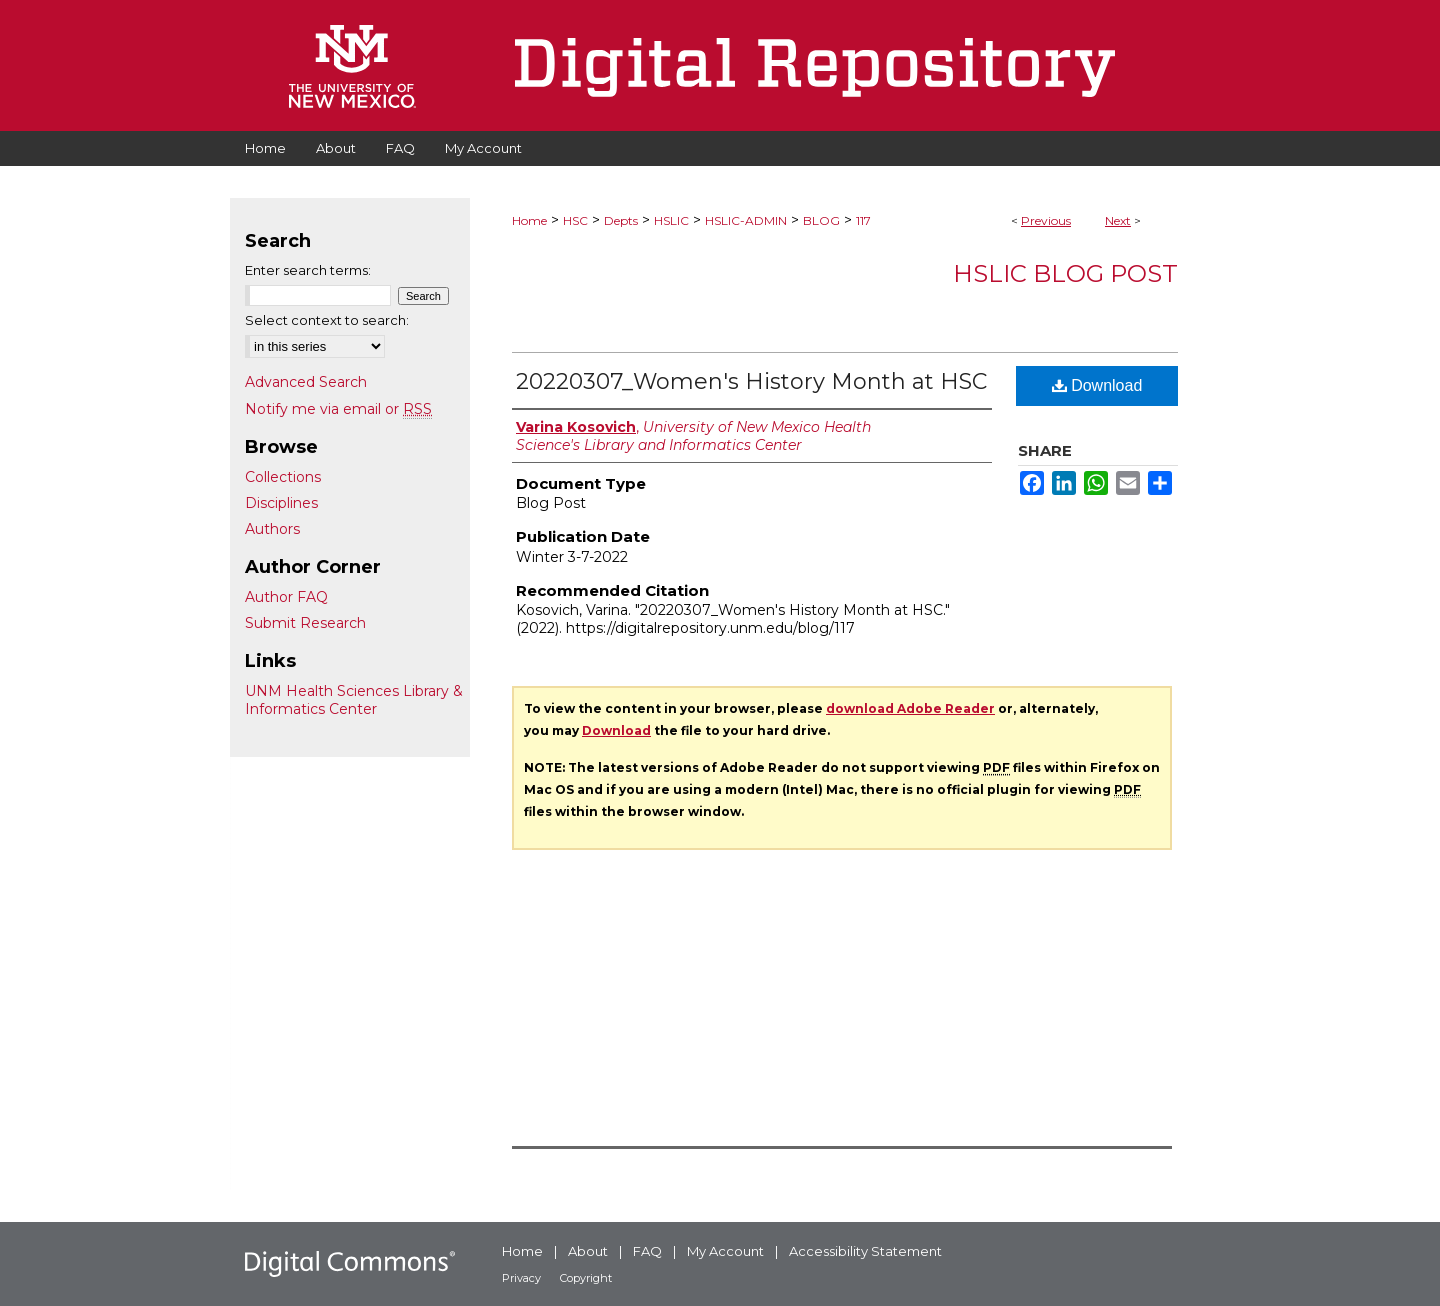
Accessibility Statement (865, 1251)
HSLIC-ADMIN (746, 220)
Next (1118, 220)
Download (1097, 385)
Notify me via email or (338, 409)
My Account (725, 1251)
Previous (1046, 220)
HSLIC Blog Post (1065, 273)
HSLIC (671, 220)
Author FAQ (286, 597)
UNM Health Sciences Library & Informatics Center (354, 700)
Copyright (586, 1278)
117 (863, 220)
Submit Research (305, 623)
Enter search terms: (308, 270)
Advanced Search (306, 382)
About (588, 1251)
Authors (272, 529)
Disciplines (281, 503)
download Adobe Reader (910, 708)
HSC (575, 220)
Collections (283, 477)
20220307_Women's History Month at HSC (751, 381)
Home (529, 220)
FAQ (647, 1251)
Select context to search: (327, 320)
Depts (621, 220)
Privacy (521, 1278)
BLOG (821, 220)
